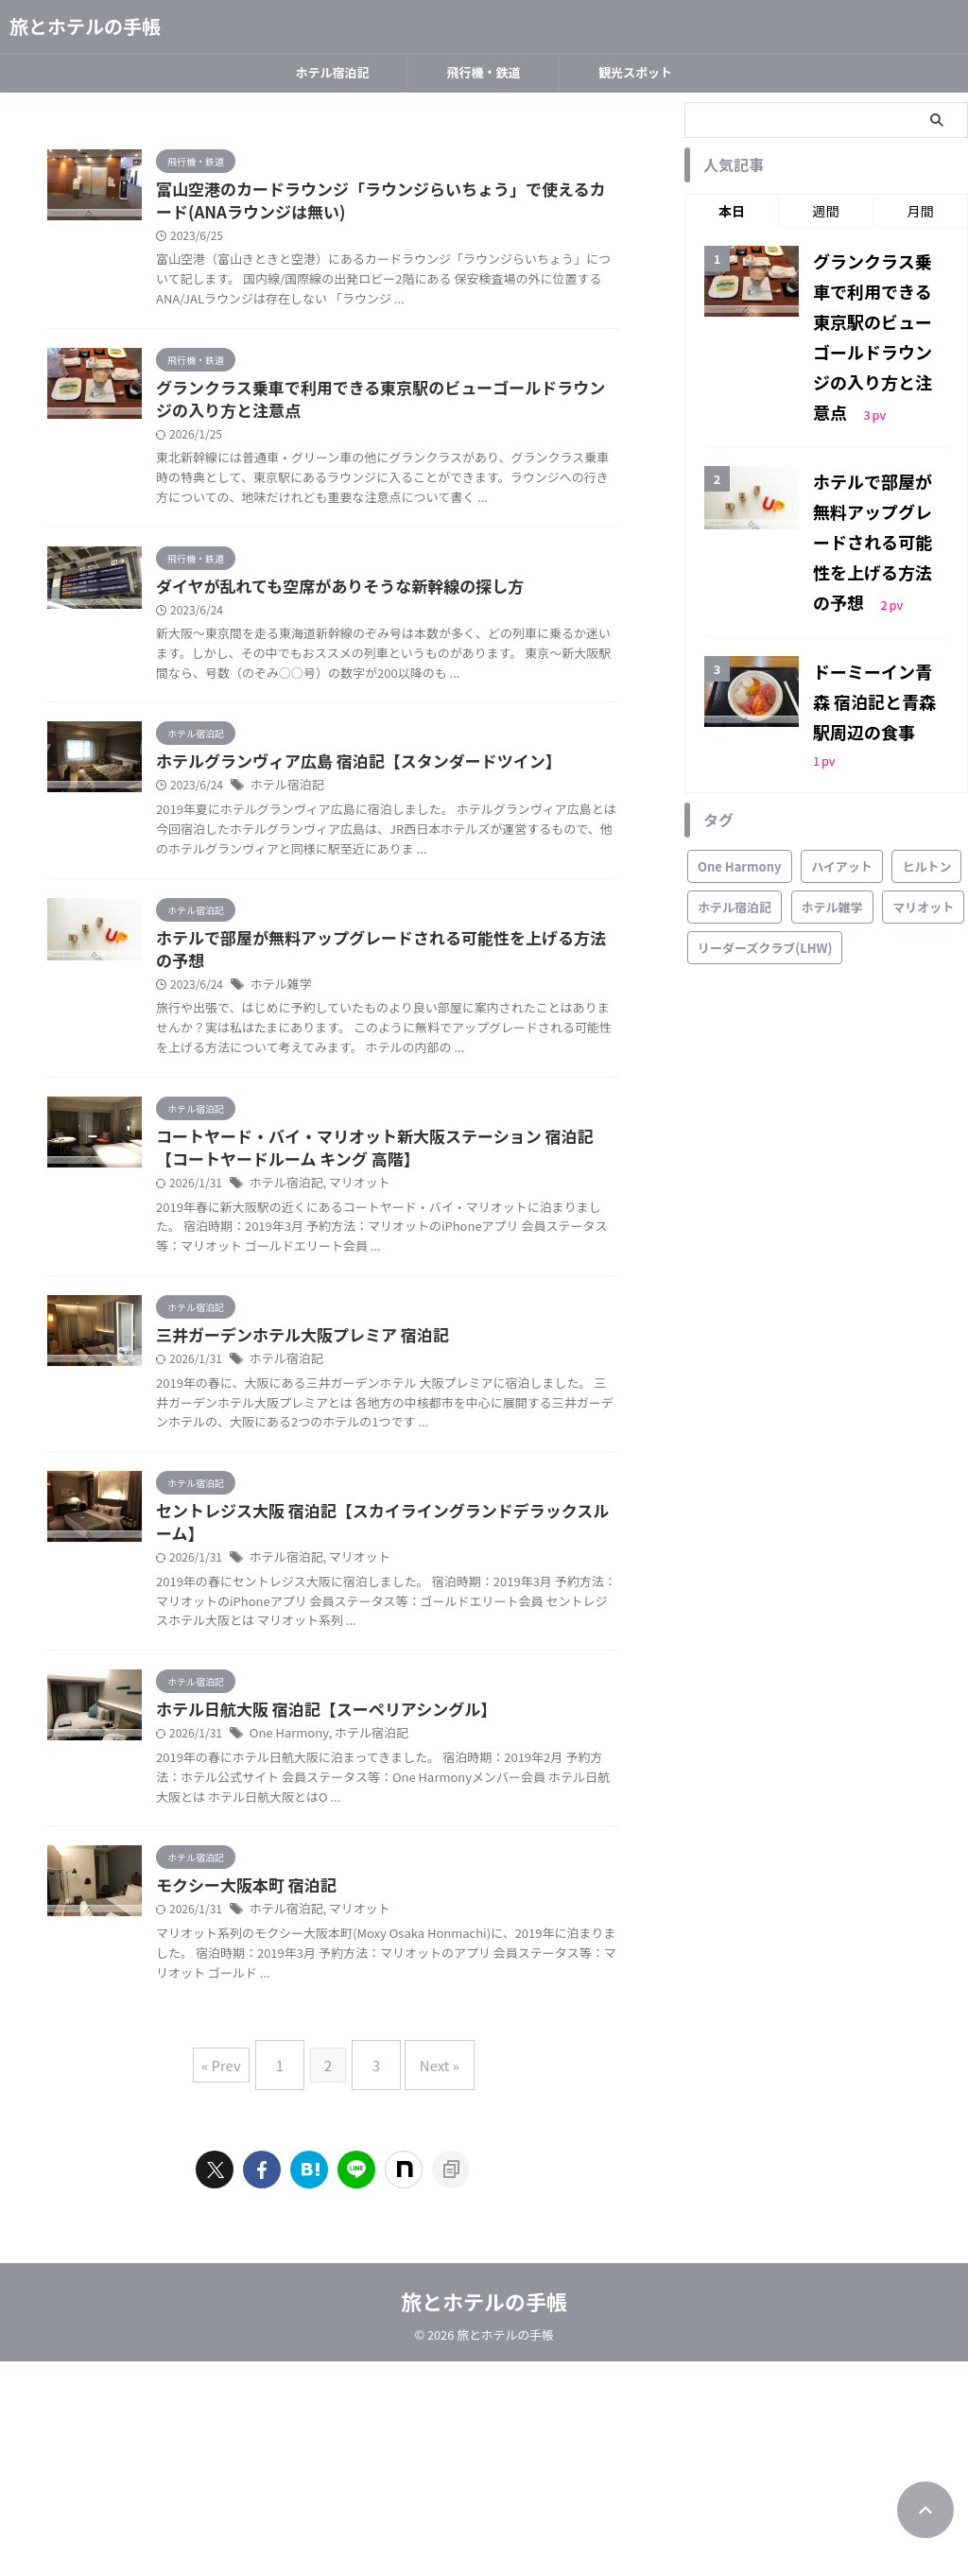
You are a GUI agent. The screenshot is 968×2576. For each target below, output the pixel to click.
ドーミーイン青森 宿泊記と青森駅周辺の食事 (878, 593)
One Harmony (380, 1939)
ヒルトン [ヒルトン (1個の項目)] (926, 726)
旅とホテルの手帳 (85, 26)
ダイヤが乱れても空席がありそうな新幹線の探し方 (423, 633)
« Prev (235, 2287)
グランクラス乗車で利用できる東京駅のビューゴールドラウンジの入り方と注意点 (877, 310)
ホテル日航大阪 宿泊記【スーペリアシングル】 (411, 1915)
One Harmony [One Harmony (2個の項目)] (740, 726)
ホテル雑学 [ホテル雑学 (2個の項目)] (832, 766)
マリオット (446, 1323)
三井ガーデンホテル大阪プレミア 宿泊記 (389, 1495)
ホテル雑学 (373, 1101)
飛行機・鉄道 (483, 72)
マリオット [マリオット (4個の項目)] (923, 766)
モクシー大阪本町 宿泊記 (336, 2112)
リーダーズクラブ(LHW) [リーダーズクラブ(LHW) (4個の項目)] (765, 807)
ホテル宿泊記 (332, 72)
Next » (430, 2287)
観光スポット (635, 72)
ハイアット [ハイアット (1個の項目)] (842, 726)
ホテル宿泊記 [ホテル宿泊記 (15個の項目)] (734, 766)
